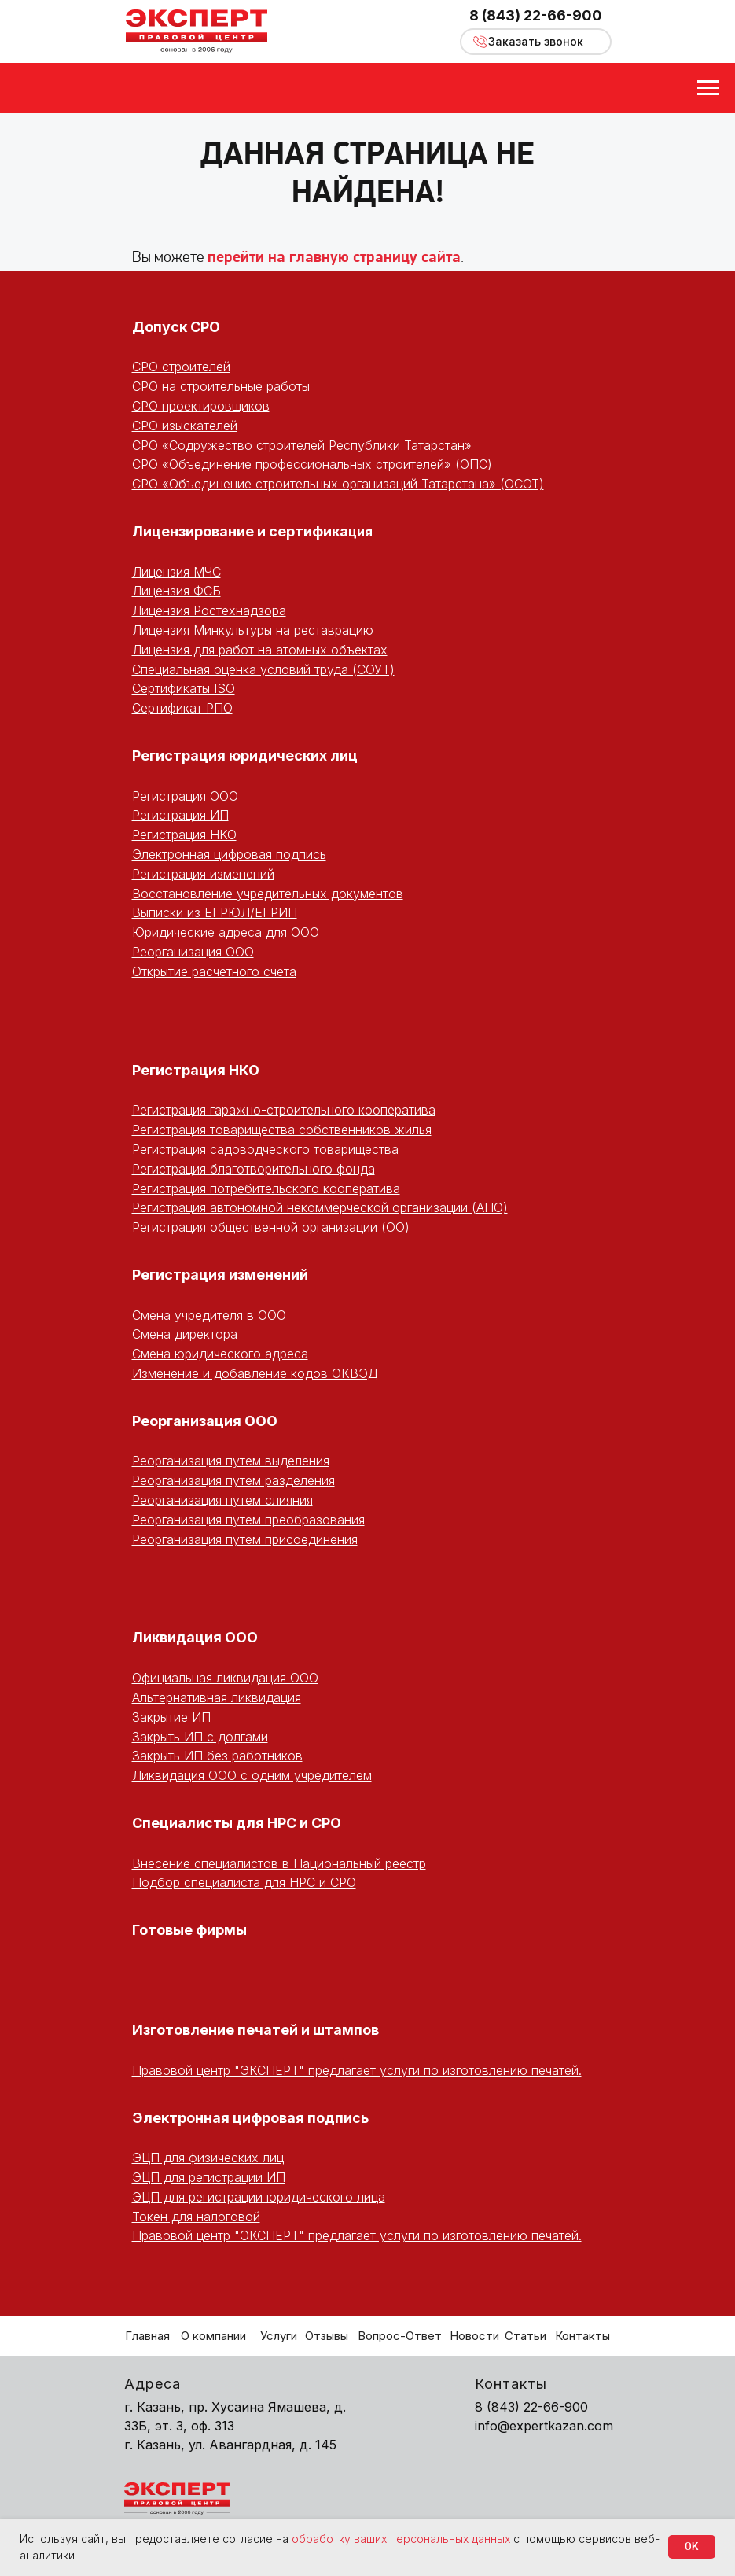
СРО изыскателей (184, 425)
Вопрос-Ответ (400, 2335)
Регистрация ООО (185, 796)
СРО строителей (181, 366)
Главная (147, 2335)
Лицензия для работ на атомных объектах (260, 650)
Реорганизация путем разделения (233, 1480)
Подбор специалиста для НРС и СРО (244, 1882)
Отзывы (326, 2335)
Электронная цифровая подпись (229, 854)
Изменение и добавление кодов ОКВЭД (255, 1373)
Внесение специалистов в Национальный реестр (279, 1863)
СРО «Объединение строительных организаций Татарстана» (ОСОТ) (338, 484)
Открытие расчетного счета (214, 971)
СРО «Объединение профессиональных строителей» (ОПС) (312, 464)
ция (360, 532)
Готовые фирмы (189, 1930)
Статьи (525, 2335)
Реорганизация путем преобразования (248, 1520)
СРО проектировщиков (201, 406)
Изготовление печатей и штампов (255, 2029)
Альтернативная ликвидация (216, 1697)
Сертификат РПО (182, 708)
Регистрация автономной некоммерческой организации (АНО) (320, 1207)
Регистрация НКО (184, 834)
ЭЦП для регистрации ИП (208, 2177)
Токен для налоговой (196, 2216)
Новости (474, 2335)
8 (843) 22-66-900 (535, 15)
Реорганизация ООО (193, 952)
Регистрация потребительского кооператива (266, 1188)
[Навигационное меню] (708, 88)
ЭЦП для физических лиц (208, 2157)
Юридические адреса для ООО (225, 932)
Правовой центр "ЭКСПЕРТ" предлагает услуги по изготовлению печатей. (357, 2070)
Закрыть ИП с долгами (200, 1737)
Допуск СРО (176, 327)
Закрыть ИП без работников (217, 1755)
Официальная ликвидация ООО (225, 1678)
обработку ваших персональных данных (401, 2538)
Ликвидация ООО (195, 1637)
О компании (213, 2335)
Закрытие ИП (171, 1717)
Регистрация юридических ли (240, 755)
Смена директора (184, 1334)
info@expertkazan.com (544, 2426)
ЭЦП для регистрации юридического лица (258, 2197)
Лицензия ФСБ (176, 591)
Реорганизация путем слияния (222, 1500)
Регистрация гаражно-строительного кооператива (283, 1110)
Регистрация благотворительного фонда (253, 1169)
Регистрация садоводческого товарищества (265, 1149)
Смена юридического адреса (220, 1354)
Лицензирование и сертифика (240, 531)
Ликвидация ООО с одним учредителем (252, 1775)
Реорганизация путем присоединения (245, 1539)
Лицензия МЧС (176, 572)
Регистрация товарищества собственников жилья (282, 1129)
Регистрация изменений (203, 874)
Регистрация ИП (180, 815)
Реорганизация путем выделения (230, 1461)
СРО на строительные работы (221, 386)
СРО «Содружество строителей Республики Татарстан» (302, 445)
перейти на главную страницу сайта (334, 258)
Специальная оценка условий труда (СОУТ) (263, 669)
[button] (536, 41)
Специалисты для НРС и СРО (236, 1823)
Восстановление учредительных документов (267, 893)
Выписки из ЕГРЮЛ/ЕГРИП (214, 912)
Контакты (582, 2335)
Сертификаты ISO (183, 688)
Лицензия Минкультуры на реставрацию (252, 630)
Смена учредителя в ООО (209, 1315)
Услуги (278, 2335)
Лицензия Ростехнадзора (209, 610)
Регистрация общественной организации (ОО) (271, 1227)
